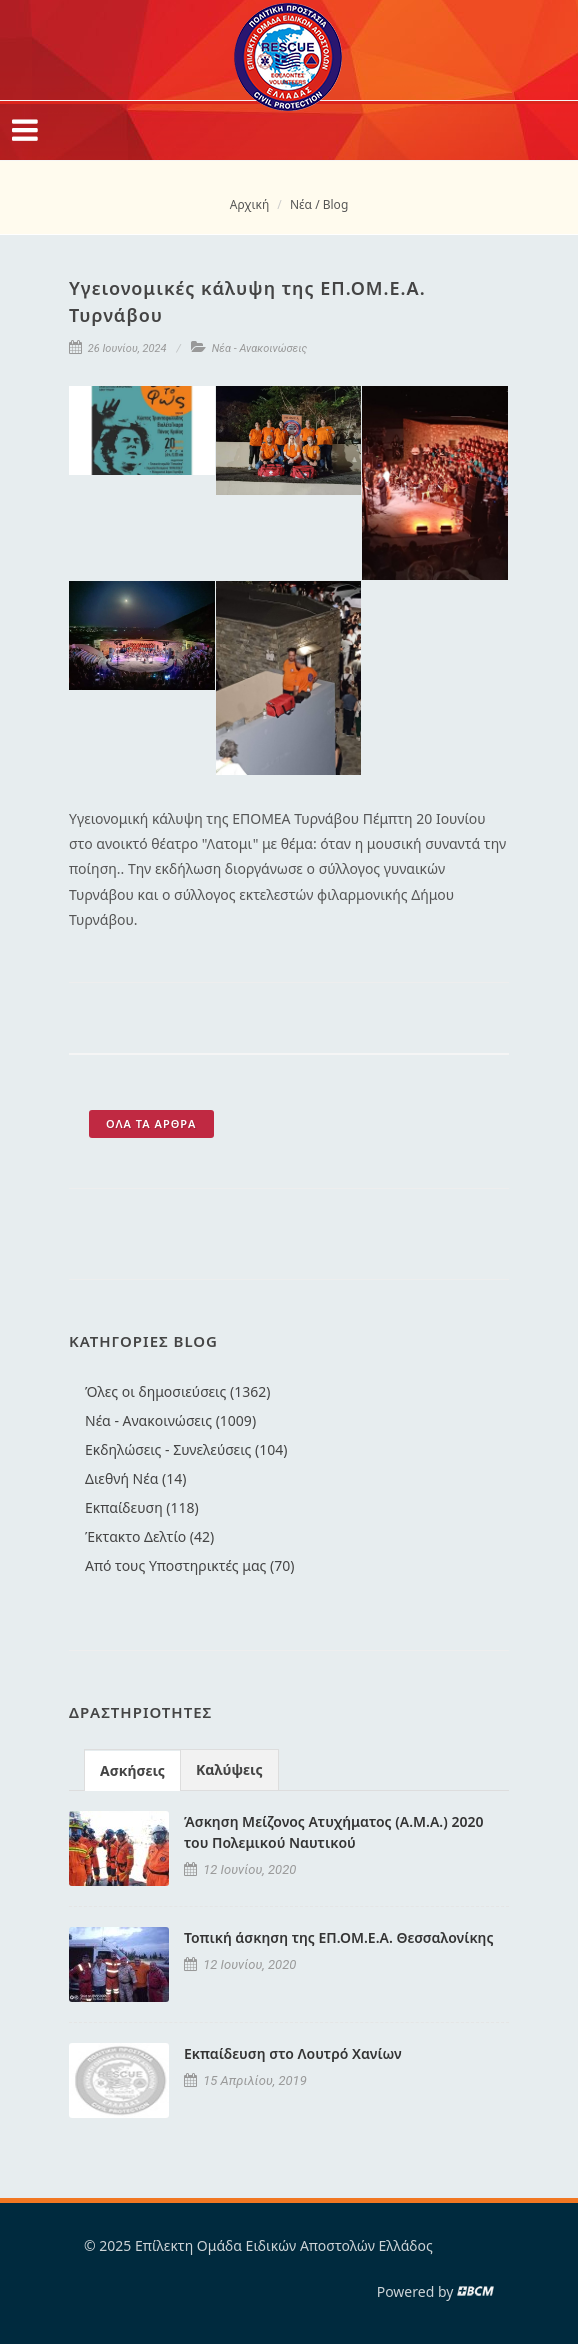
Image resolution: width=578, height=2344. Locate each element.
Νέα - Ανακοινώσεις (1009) (170, 1420)
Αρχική (249, 204)
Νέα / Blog (319, 204)
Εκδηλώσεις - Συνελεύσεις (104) (186, 1449)
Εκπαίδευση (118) (142, 1507)
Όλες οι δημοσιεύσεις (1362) (177, 1391)
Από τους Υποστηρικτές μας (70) (189, 1565)
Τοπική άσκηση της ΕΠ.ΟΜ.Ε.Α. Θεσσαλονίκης (338, 1937)
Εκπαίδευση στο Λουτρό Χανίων (293, 2053)
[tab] (132, 1769)
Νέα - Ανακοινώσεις (260, 348)
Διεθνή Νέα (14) (135, 1478)
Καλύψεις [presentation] (229, 1769)
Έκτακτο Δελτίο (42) (149, 1536)
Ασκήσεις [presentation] (132, 1770)
